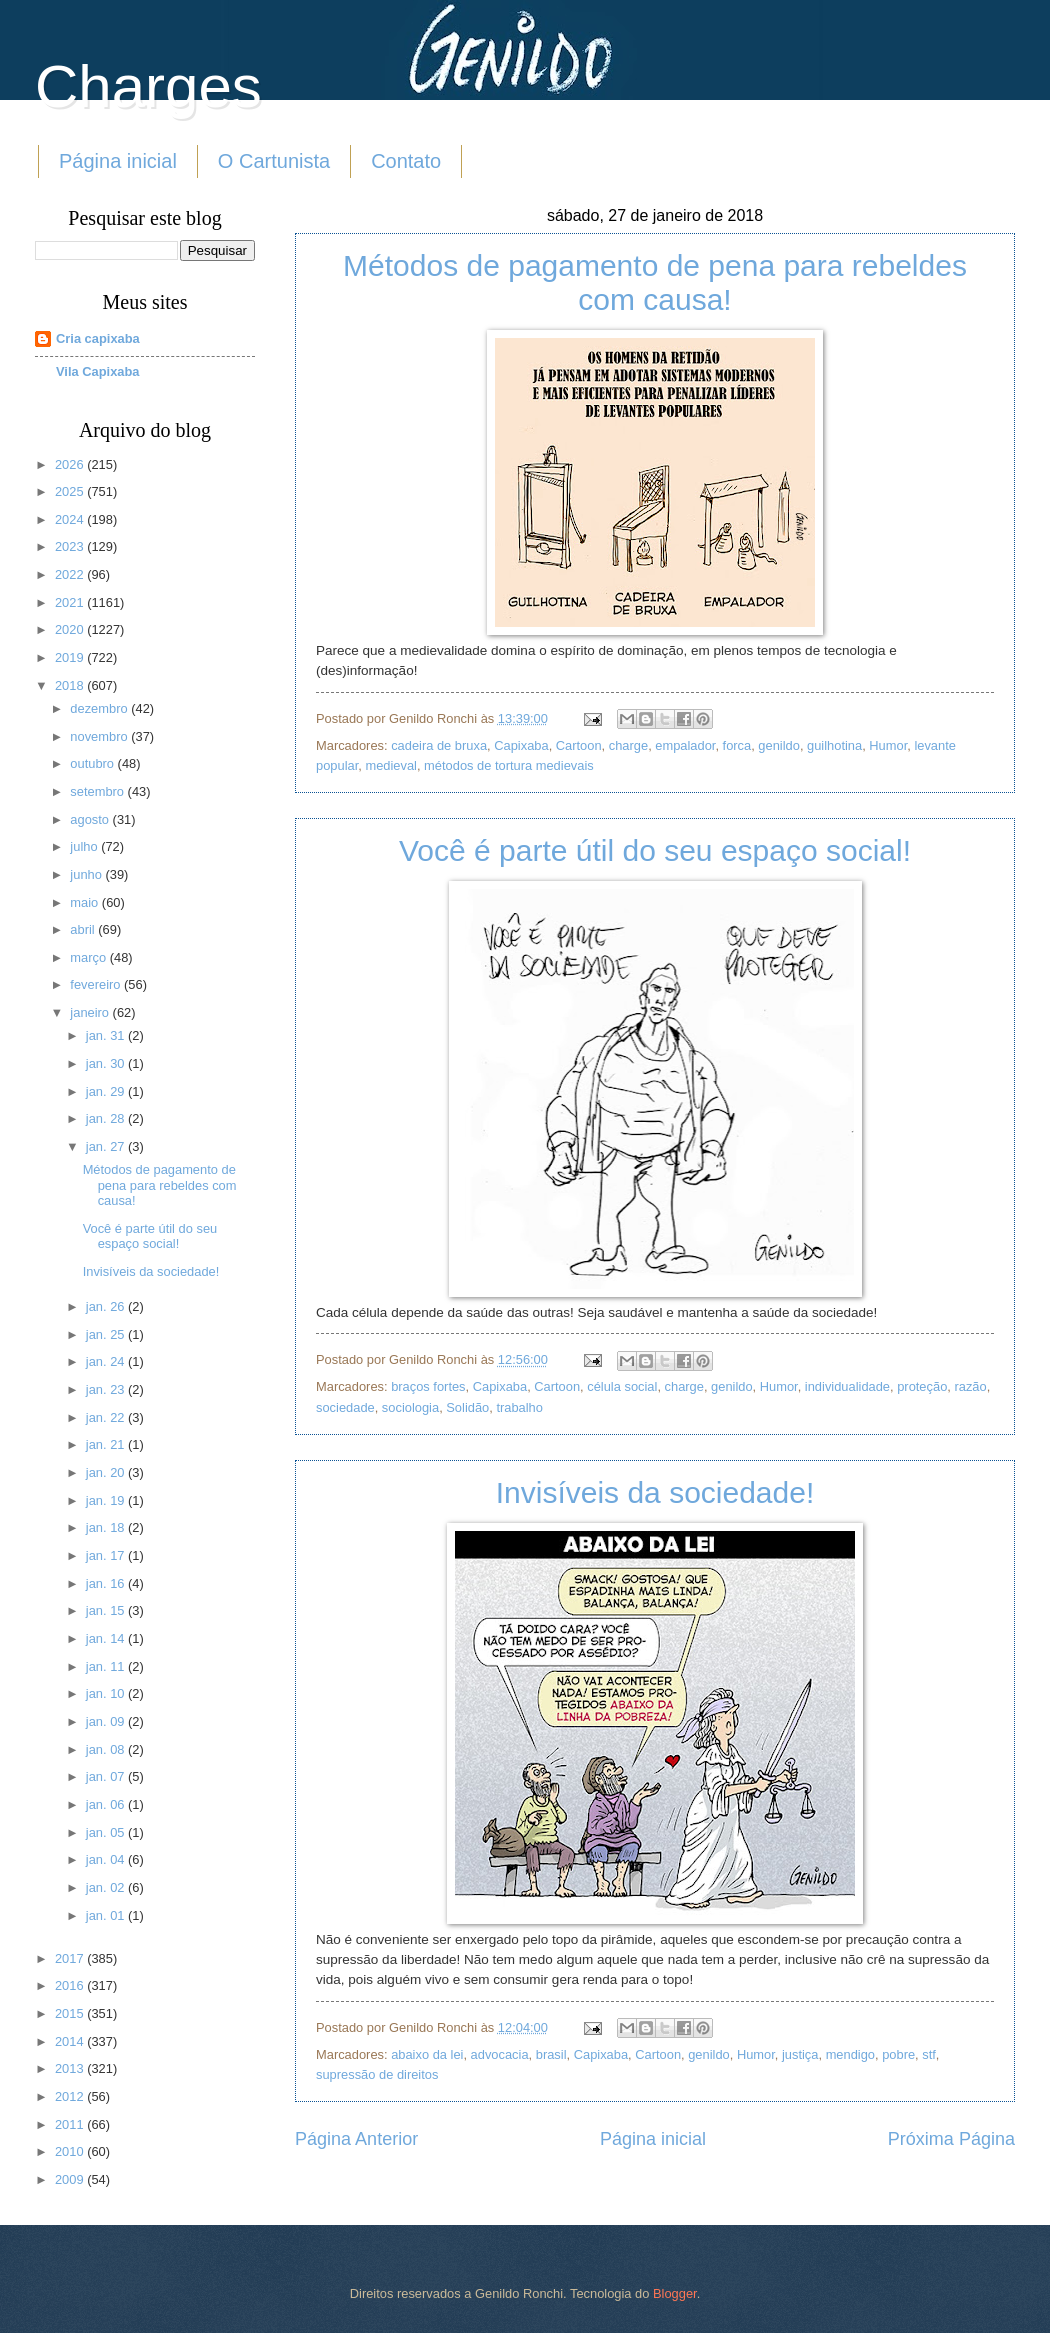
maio (85, 902)
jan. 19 (107, 1500)
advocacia (500, 2054)
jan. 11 (107, 1666)
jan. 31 (107, 1035)
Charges (148, 86)
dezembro (100, 708)
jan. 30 (107, 1063)
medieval (391, 765)
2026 (71, 464)
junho (87, 874)
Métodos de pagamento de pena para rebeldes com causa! (655, 282)
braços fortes (428, 1386)
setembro (98, 791)
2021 (71, 602)
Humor (888, 745)
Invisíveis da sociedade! (655, 1492)
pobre (898, 2054)
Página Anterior (356, 2139)
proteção (922, 1386)
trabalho (519, 1407)
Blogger (675, 2293)
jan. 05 (107, 1832)
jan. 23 (107, 1389)
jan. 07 (107, 1776)
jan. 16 (107, 1583)
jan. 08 (107, 1749)
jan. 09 (107, 1721)
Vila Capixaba (98, 371)
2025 (71, 491)
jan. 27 (107, 1146)
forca (737, 745)
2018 (71, 685)
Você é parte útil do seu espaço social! (655, 850)
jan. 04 (107, 1859)
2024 (71, 519)
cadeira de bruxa (439, 745)
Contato (406, 161)
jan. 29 (107, 1091)
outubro (93, 763)
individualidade (847, 1386)
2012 (71, 2096)
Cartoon (579, 745)
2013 (71, 2068)
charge (628, 745)
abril (84, 929)
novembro (100, 736)
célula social (622, 1386)
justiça (800, 2054)
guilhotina (834, 745)
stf (929, 2054)
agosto (91, 819)
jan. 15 (107, 1610)
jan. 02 (107, 1887)
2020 (71, 629)
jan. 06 (107, 1804)
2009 (71, 2179)
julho (85, 846)
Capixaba (521, 745)
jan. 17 (107, 1555)
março (89, 957)
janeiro (91, 1012)
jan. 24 (107, 1361)
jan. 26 (107, 1306)
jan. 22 (107, 1417)
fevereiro (97, 984)
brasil (551, 2054)
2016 (71, 1985)
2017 (71, 1958)
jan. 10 (107, 1693)
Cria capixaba (98, 338)
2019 (71, 657)
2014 (71, 2041)
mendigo (850, 2054)
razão (970, 1386)
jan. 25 (107, 1334)
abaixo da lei (427, 2054)
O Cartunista (274, 161)
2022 (71, 574)
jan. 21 (107, 1444)
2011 (71, 2124)
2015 (71, 2013)
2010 (71, 2151)
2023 (71, 546)
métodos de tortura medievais (509, 765)
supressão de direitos (377, 2074)
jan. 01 (107, 1915)
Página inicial (118, 161)
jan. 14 (107, 1638)
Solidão (467, 1407)
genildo (779, 745)
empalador (685, 745)
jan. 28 (107, 1118)
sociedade (345, 1407)
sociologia (410, 1407)
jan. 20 (107, 1472)
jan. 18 (107, 1527)
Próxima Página (951, 2139)
